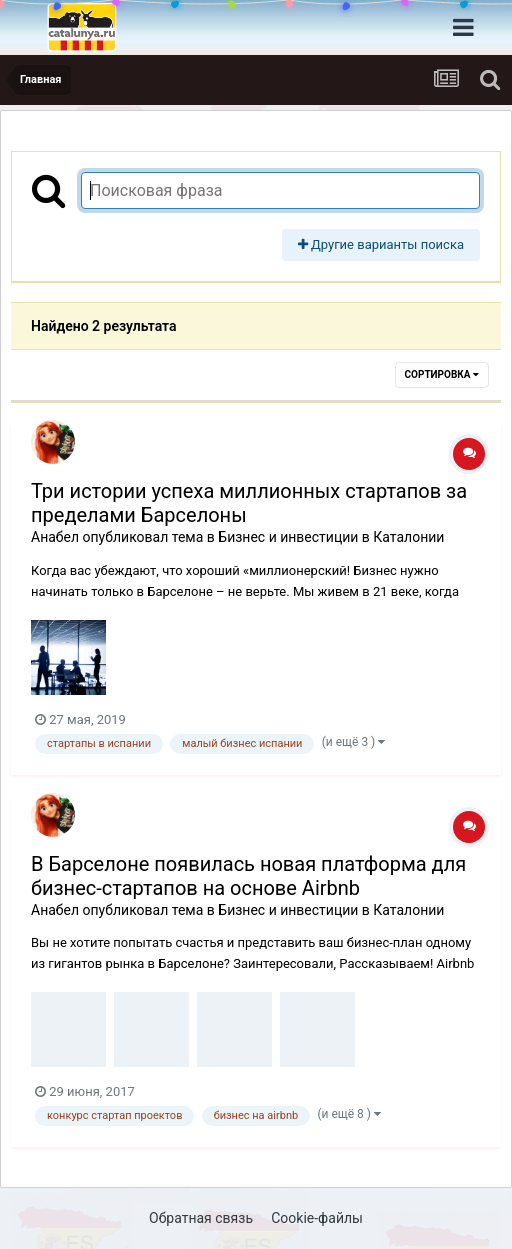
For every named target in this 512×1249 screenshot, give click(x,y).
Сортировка (442, 374)
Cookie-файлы (317, 1218)
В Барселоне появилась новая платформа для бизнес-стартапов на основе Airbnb (248, 876)
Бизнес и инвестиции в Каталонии (331, 537)
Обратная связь (201, 1218)
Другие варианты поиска (381, 244)
